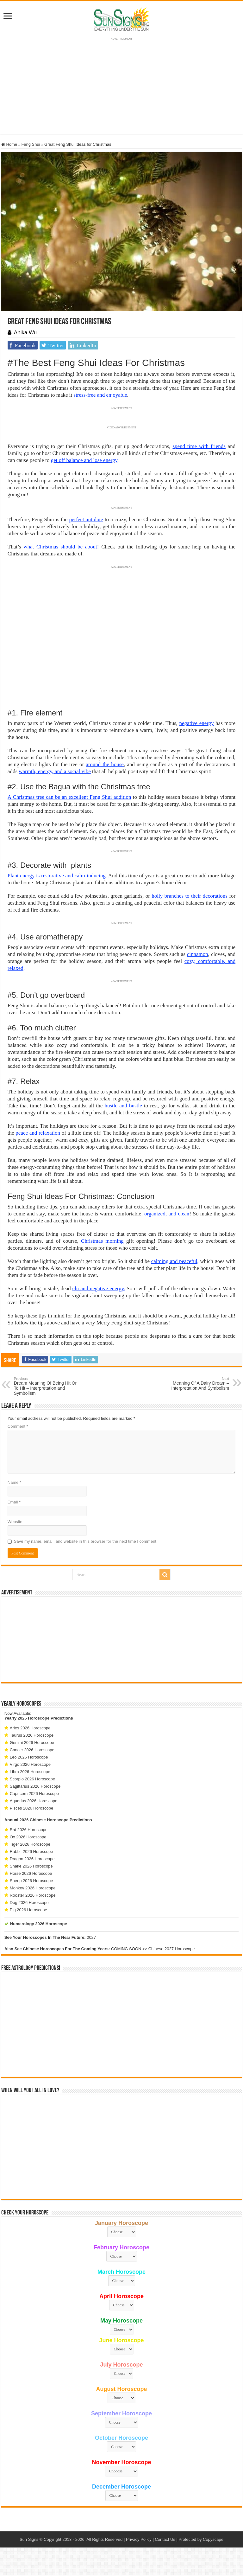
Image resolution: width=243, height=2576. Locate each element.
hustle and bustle (123, 1106)
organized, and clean (166, 1214)
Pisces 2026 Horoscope (31, 1808)
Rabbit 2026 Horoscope (31, 1851)
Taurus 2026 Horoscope (31, 1735)
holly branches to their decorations (189, 896)
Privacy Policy (139, 2539)
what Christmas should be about (60, 547)
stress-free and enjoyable (100, 395)
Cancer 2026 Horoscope (32, 1749)
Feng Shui (30, 144)
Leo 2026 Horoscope (29, 1757)
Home (9, 144)
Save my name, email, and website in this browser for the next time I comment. (86, 1541)
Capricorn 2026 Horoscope (34, 1793)
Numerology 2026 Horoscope (38, 1923)
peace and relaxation (38, 1133)
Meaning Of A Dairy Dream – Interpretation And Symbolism (196, 1384)
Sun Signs (29, 2539)
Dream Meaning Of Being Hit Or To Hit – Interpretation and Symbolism (46, 1386)
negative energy (196, 723)
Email (14, 1502)
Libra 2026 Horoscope (30, 1771)
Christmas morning (102, 1241)
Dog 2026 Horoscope (29, 1902)
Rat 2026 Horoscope (28, 1829)
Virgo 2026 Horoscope (30, 1764)
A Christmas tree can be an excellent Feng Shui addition (69, 797)
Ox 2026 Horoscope (28, 1837)
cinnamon (197, 954)
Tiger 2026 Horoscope (30, 1844)
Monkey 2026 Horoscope (33, 1888)
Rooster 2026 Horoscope (33, 1895)
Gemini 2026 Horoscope (32, 1742)
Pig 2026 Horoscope (28, 1909)
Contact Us (165, 2539)
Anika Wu (25, 333)
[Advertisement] (121, 1639)
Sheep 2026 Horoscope (31, 1880)
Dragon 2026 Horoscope (32, 1858)
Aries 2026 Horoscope (30, 1728)
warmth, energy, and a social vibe (55, 771)
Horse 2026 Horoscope (31, 1873)
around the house (105, 764)
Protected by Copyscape (200, 2539)
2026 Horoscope (33, 1718)
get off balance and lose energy (84, 460)
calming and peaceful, (175, 1261)
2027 (91, 1937)
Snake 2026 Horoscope (31, 1866)
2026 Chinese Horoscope (44, 1819)
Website (15, 1521)
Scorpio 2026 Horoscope (32, 1779)
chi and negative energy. (98, 1288)
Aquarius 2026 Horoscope (33, 1800)
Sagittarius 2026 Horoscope (35, 1786)
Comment (18, 1426)
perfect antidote (86, 519)
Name (14, 1482)
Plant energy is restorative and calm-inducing (57, 876)
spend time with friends (198, 446)
